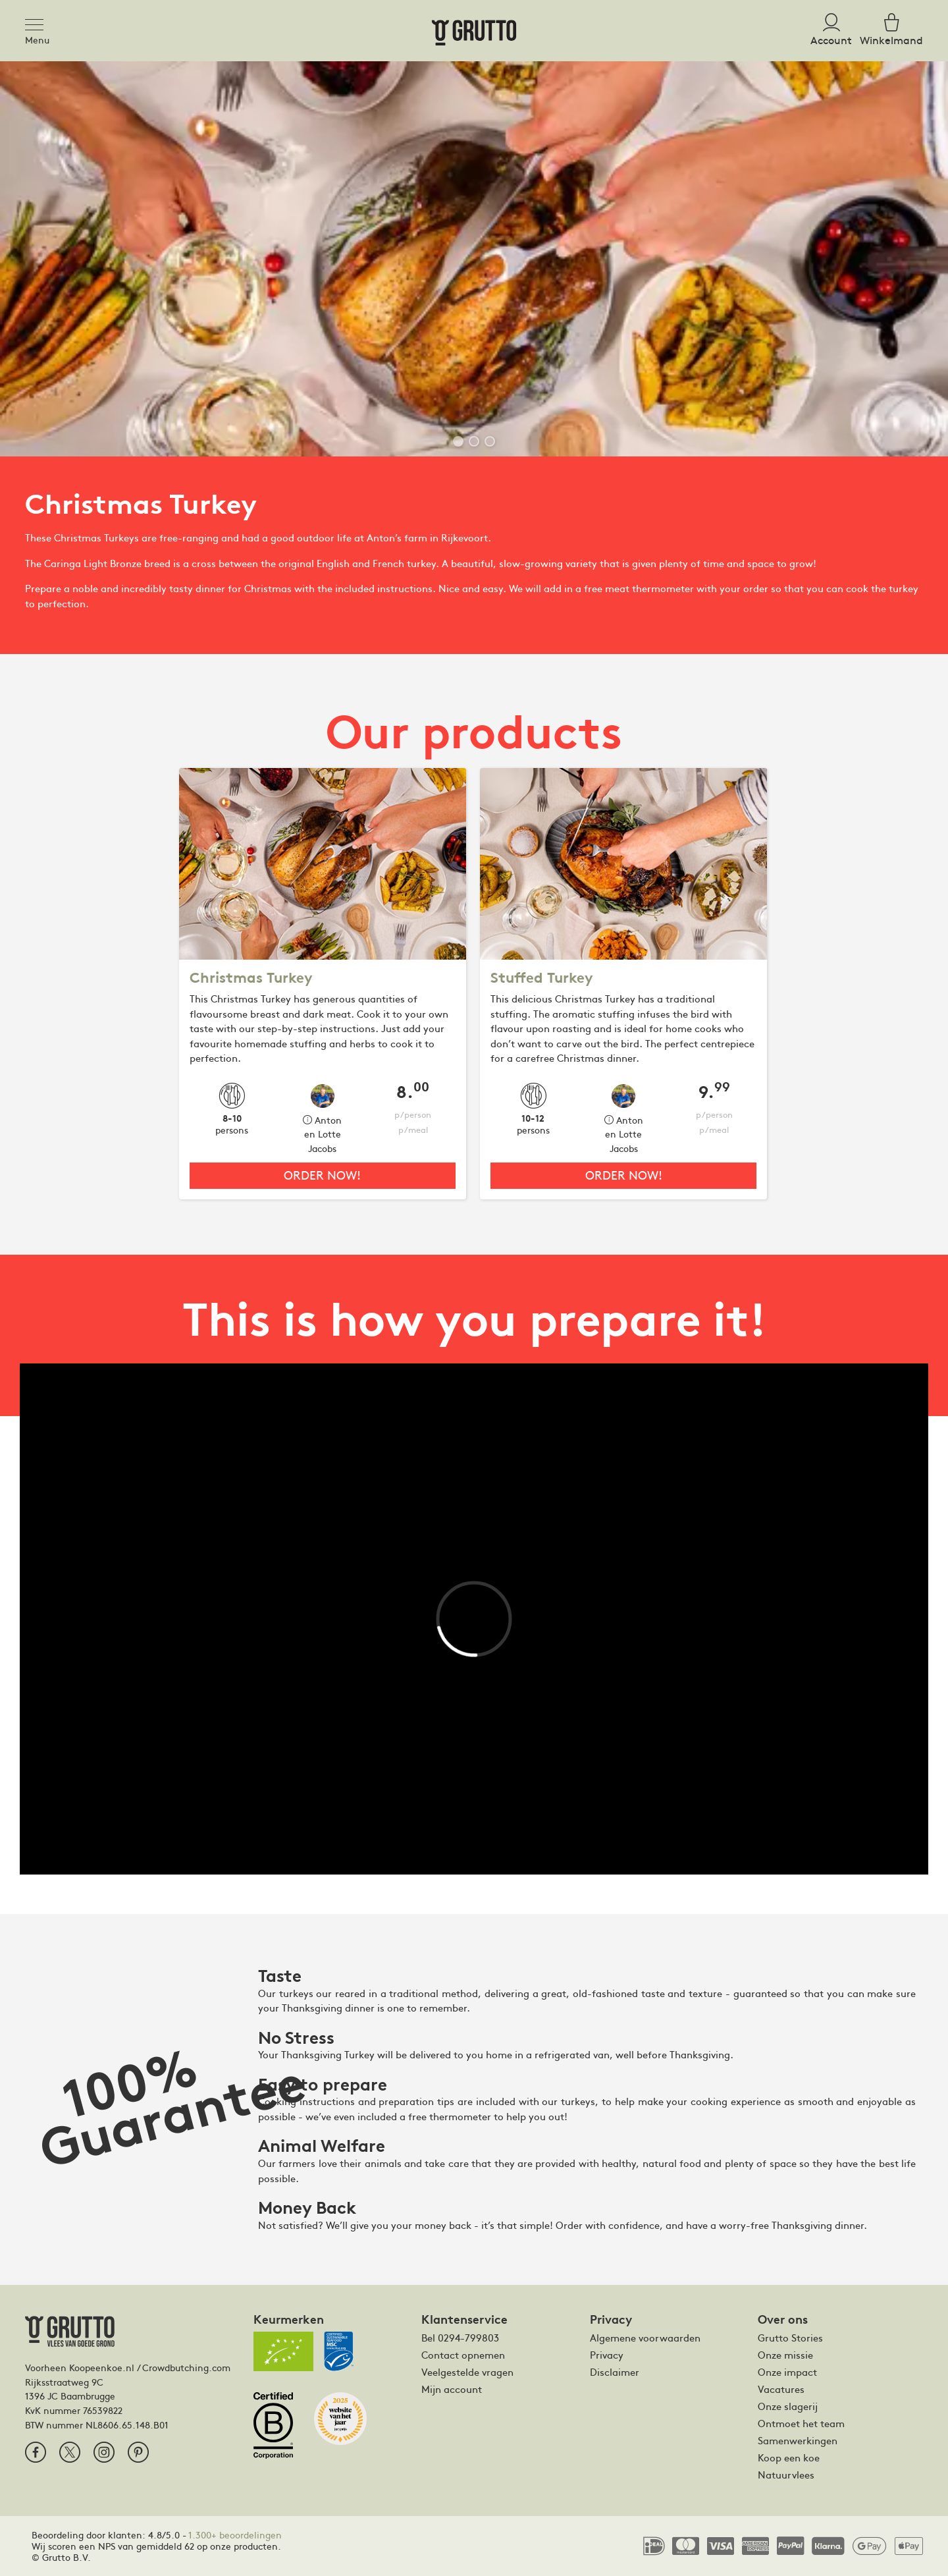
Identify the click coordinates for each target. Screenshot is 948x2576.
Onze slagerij (788, 2406)
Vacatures (781, 2389)
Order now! (322, 1174)
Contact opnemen (463, 2355)
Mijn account (451, 2389)
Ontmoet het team (801, 2423)
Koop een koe (789, 2457)
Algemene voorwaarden (645, 2337)
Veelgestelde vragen (467, 2372)
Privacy (606, 2355)
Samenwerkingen (797, 2440)
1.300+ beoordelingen (235, 2534)
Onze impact (787, 2372)
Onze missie (785, 2355)
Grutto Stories (790, 2337)
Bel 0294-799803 (460, 2337)
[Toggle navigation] (38, 22)
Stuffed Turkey (541, 978)
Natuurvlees (786, 2474)
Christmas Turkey (251, 978)
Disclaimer (614, 2372)
